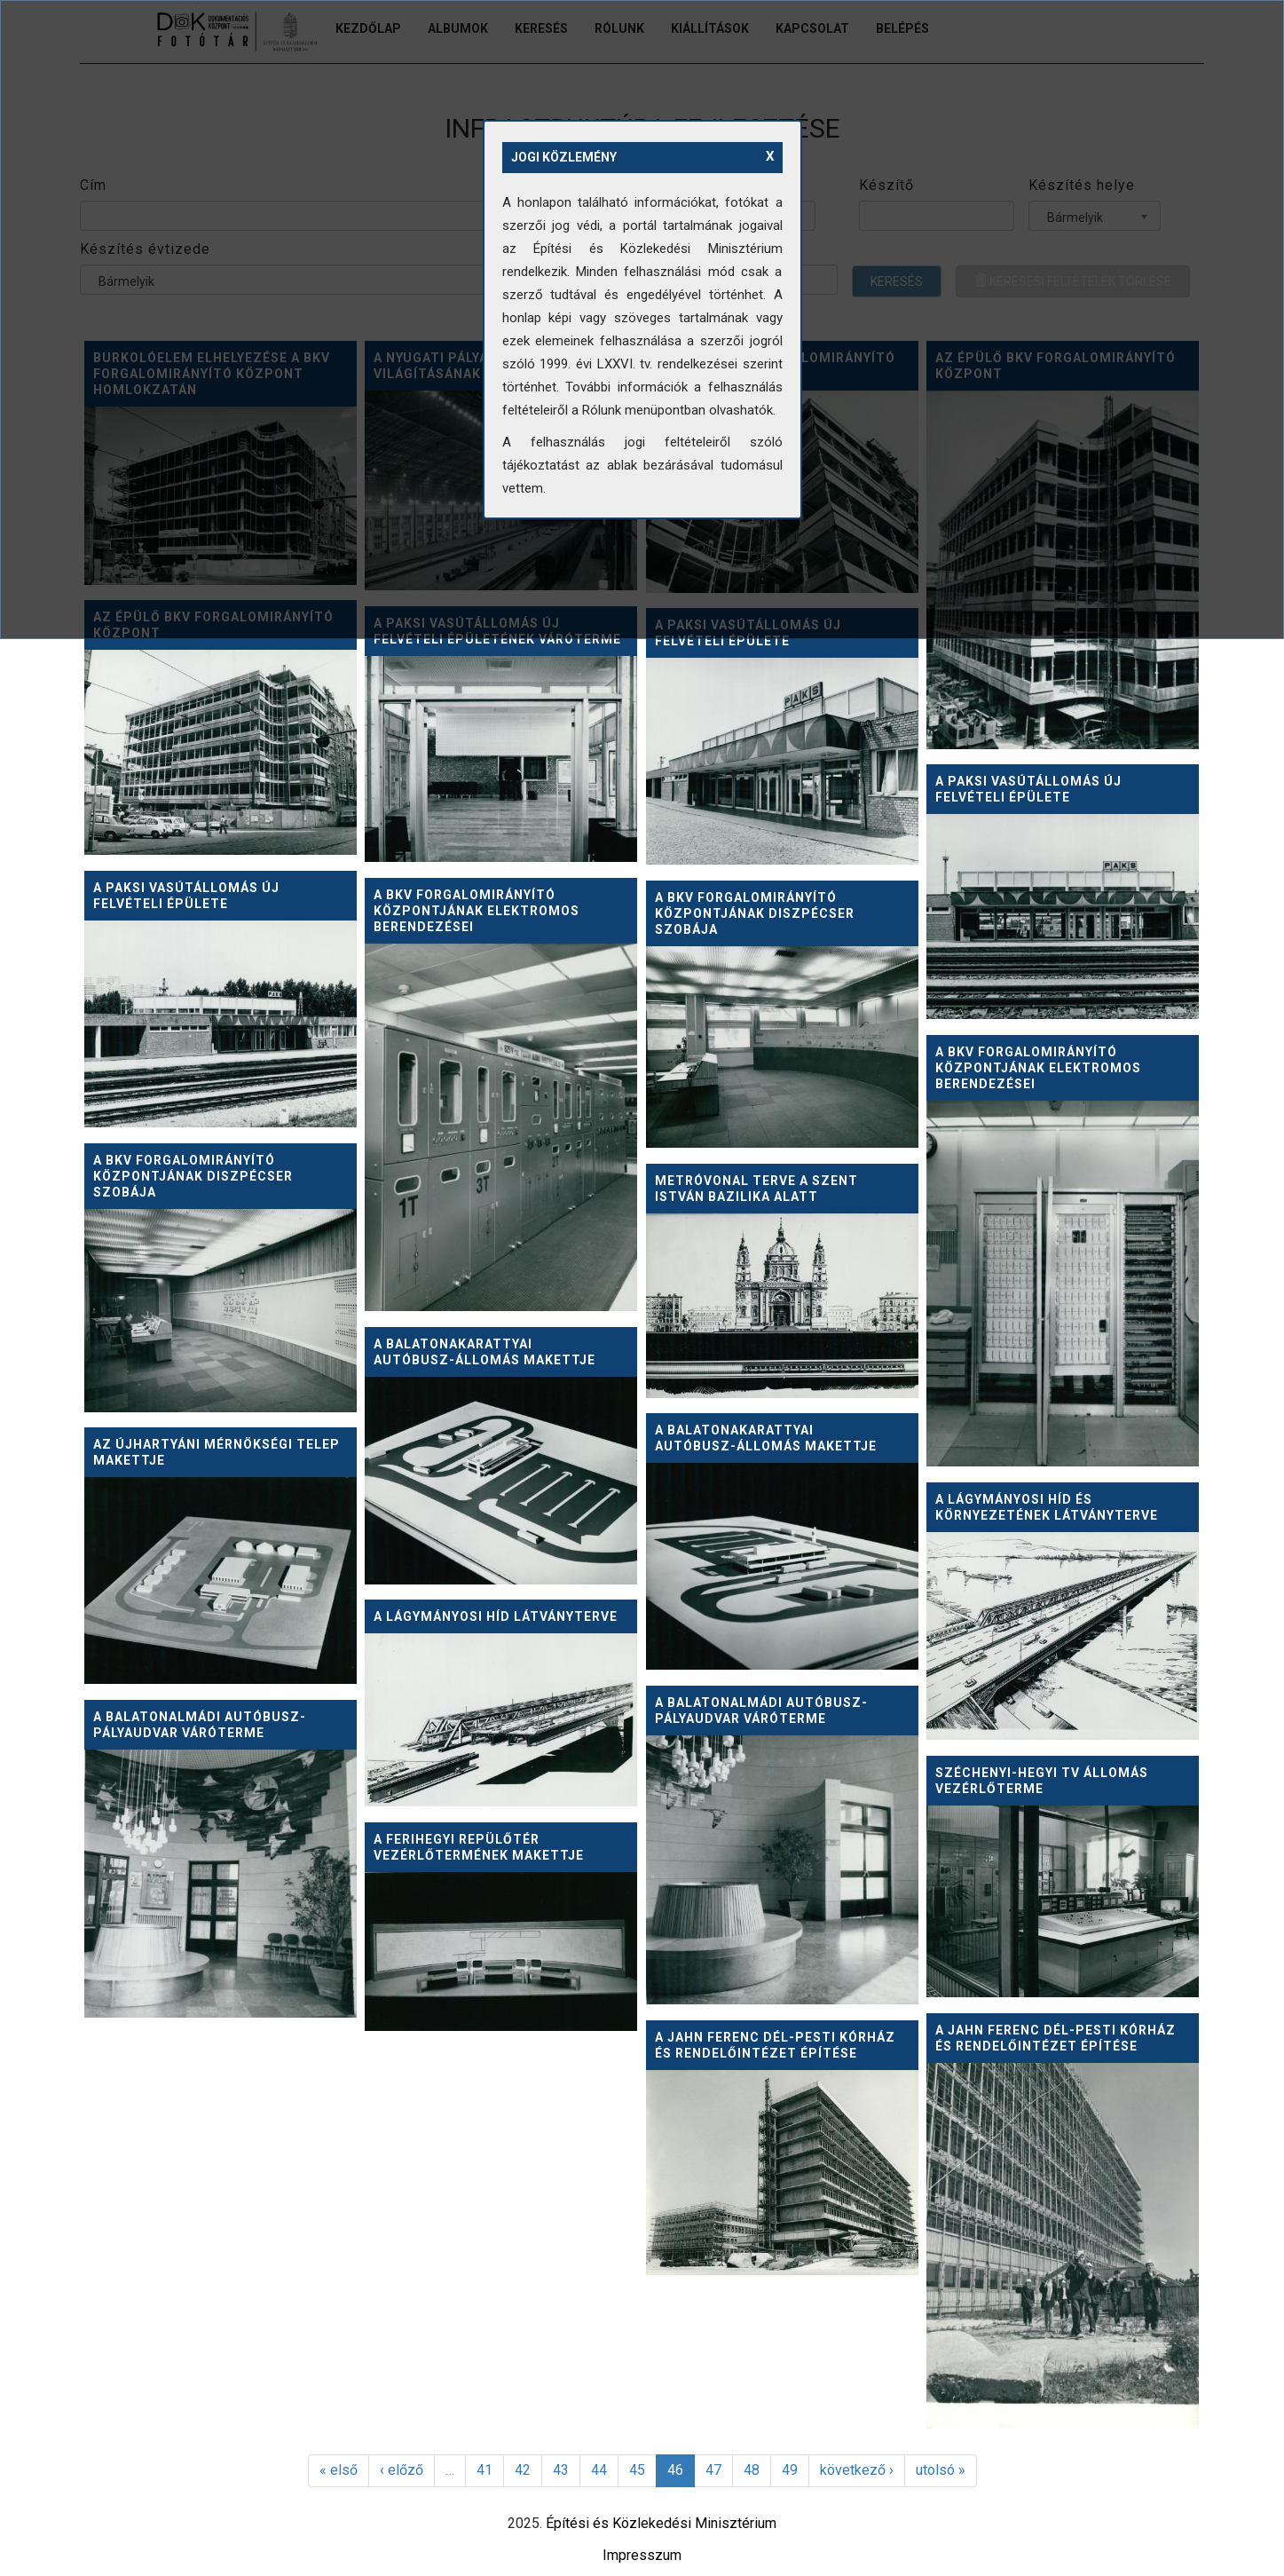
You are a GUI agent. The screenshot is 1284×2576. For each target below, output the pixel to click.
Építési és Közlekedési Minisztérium (661, 2523)
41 (484, 2469)
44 (599, 2469)
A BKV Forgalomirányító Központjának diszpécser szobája (755, 913)
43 (561, 2469)
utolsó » (940, 2469)
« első (338, 2469)
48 (752, 2469)
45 (637, 2469)
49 (790, 2469)
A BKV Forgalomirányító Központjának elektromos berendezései (476, 911)
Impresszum (642, 2555)
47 (713, 2469)
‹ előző (401, 2469)
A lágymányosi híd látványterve (496, 1616)
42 (523, 2469)
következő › (857, 2469)
